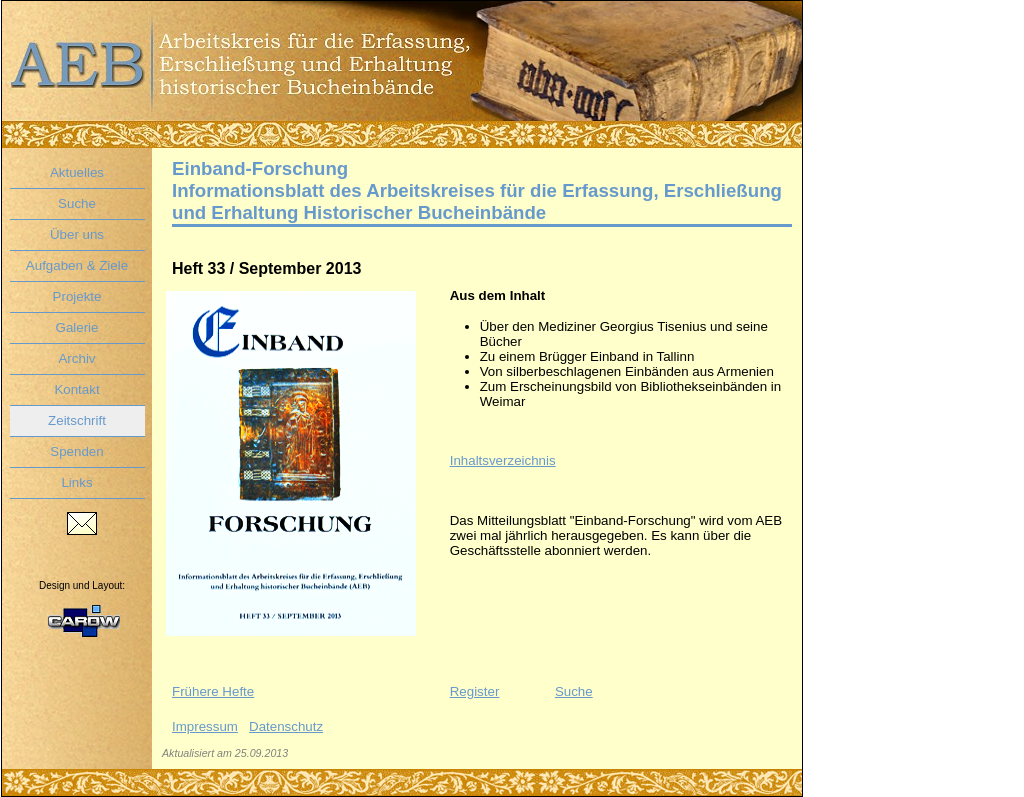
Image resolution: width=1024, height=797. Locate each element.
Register (475, 691)
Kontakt (76, 389)
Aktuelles (77, 172)
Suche (77, 203)
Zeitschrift (77, 420)
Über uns (77, 234)
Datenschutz (286, 726)
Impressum (205, 726)
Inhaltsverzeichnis (503, 460)
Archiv (76, 358)
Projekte (77, 296)
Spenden (76, 451)
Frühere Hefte (213, 691)
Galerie (77, 327)
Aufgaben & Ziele (77, 265)
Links (76, 482)
